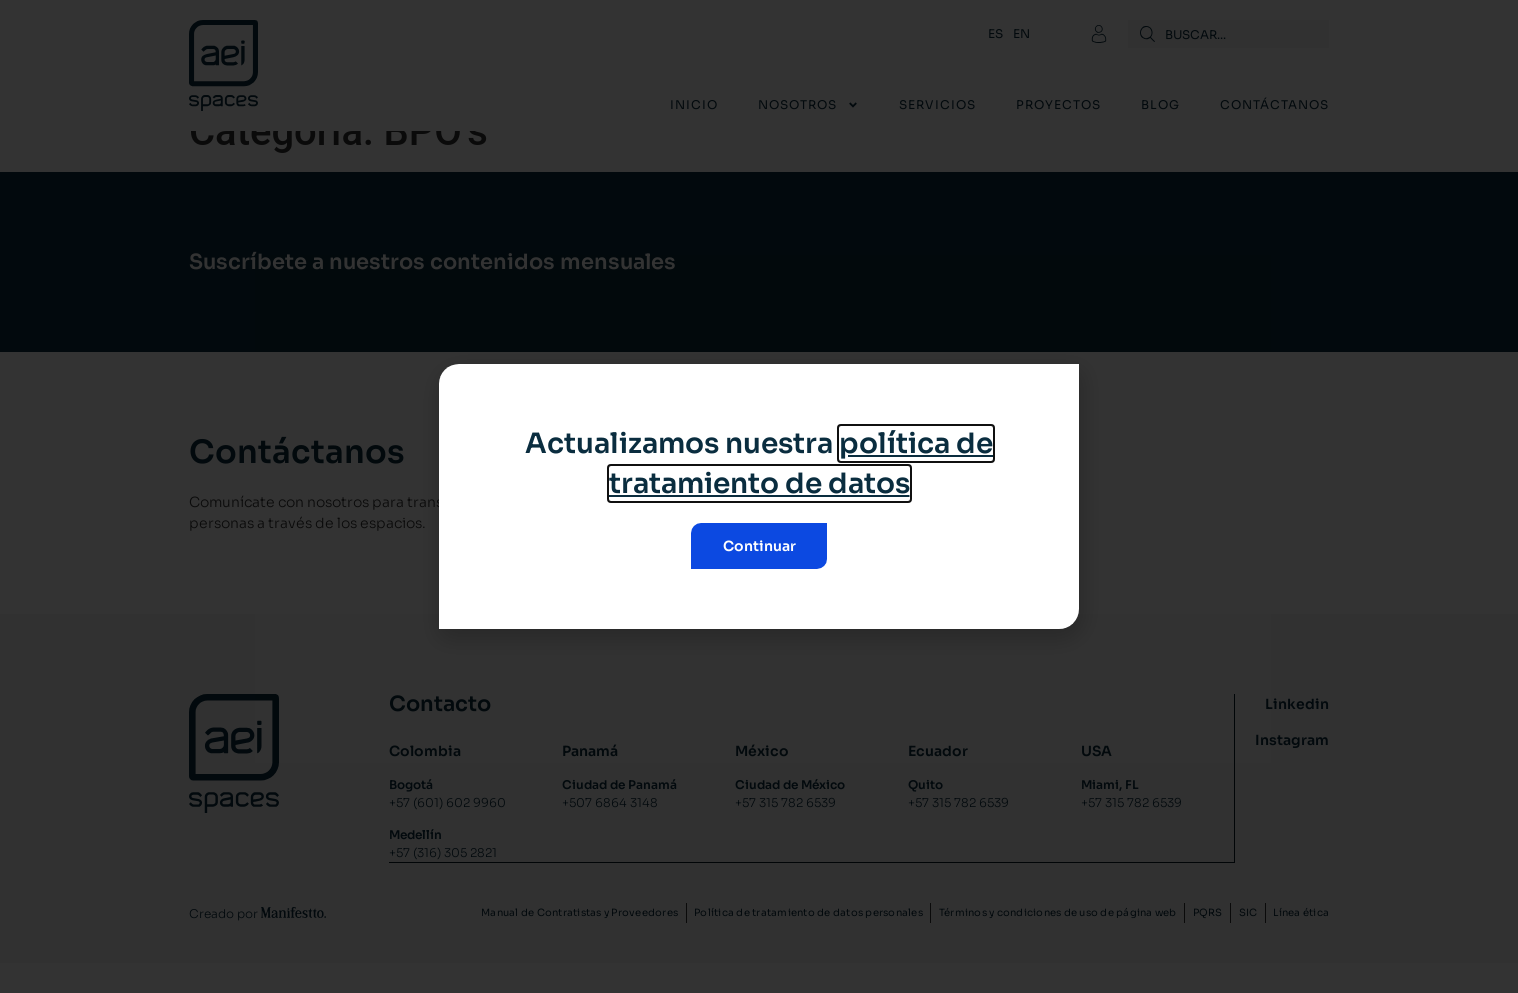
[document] (759, 496)
